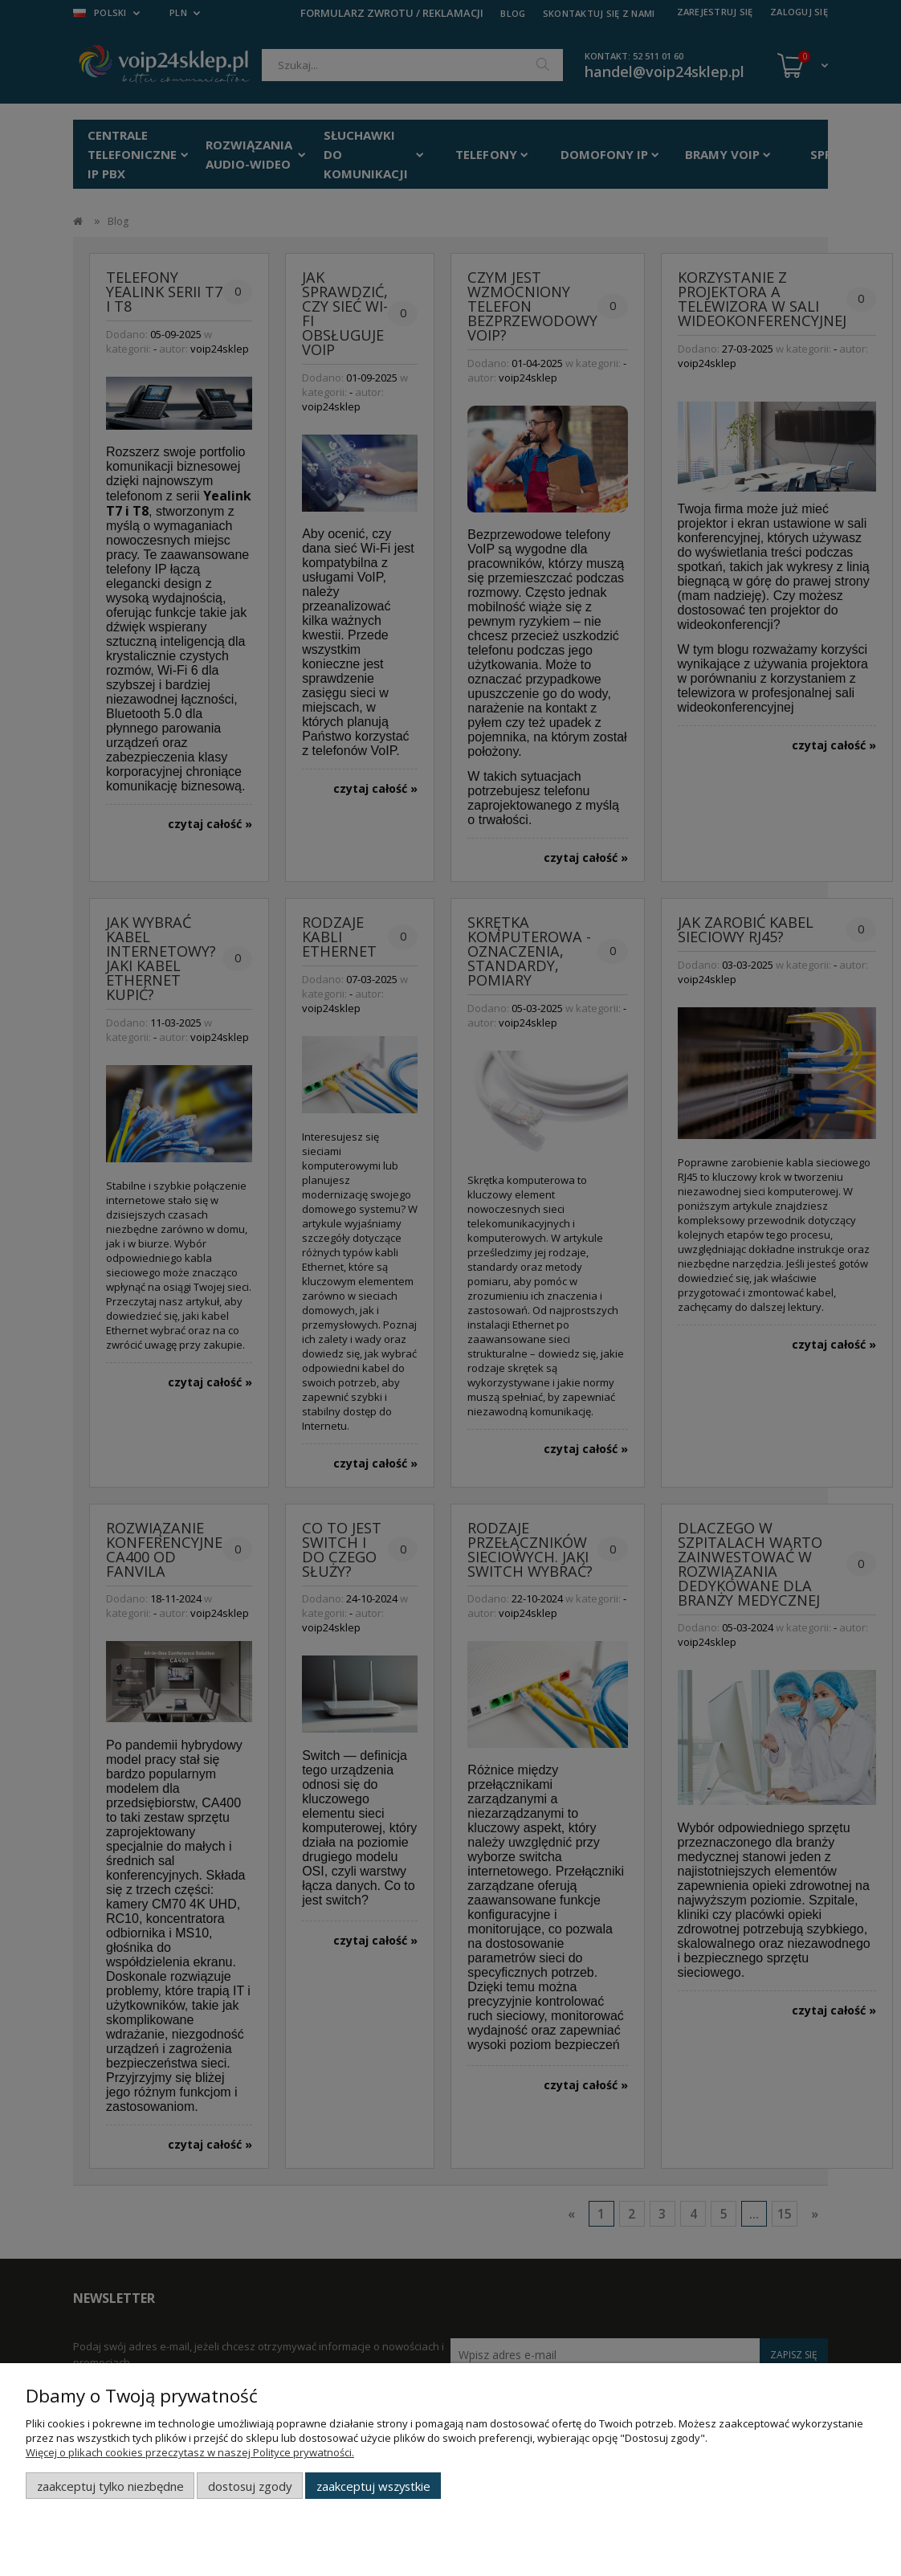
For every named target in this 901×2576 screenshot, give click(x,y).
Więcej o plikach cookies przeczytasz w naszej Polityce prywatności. (190, 2452)
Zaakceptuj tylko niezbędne (110, 2486)
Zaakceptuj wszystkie (373, 2486)
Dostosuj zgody (250, 2486)
